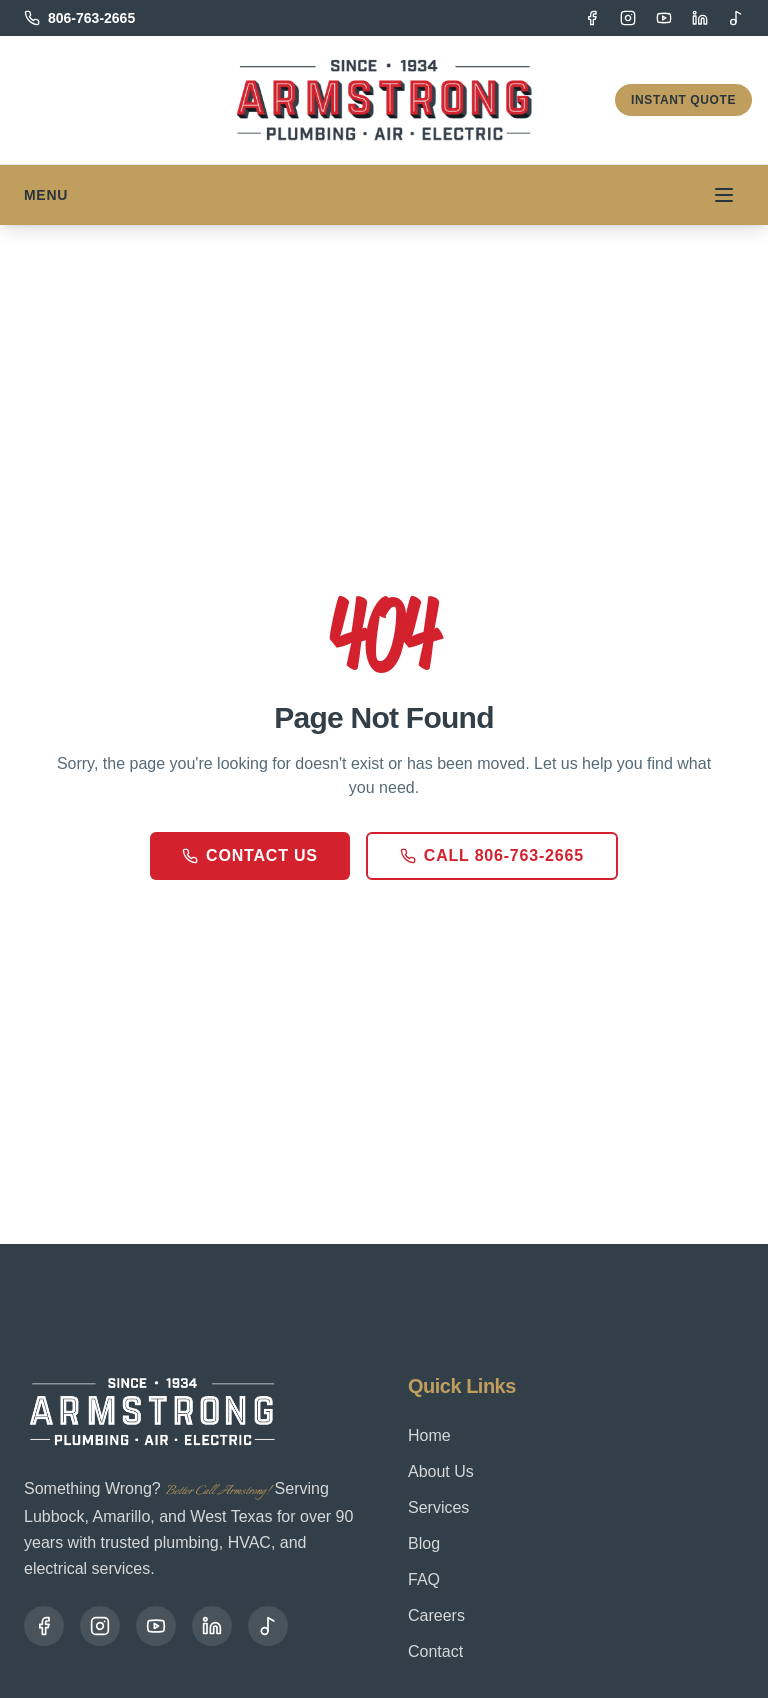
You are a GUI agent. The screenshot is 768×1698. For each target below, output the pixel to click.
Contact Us (250, 855)
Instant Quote (683, 100)
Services (438, 1507)
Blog (424, 1543)
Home (429, 1435)
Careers (436, 1615)
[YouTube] (664, 18)
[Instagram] (628, 18)
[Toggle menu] (724, 195)
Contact (435, 1651)
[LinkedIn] (700, 18)
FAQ (424, 1579)
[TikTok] (736, 18)
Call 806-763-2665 (492, 855)
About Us (441, 1471)
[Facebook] (592, 18)
